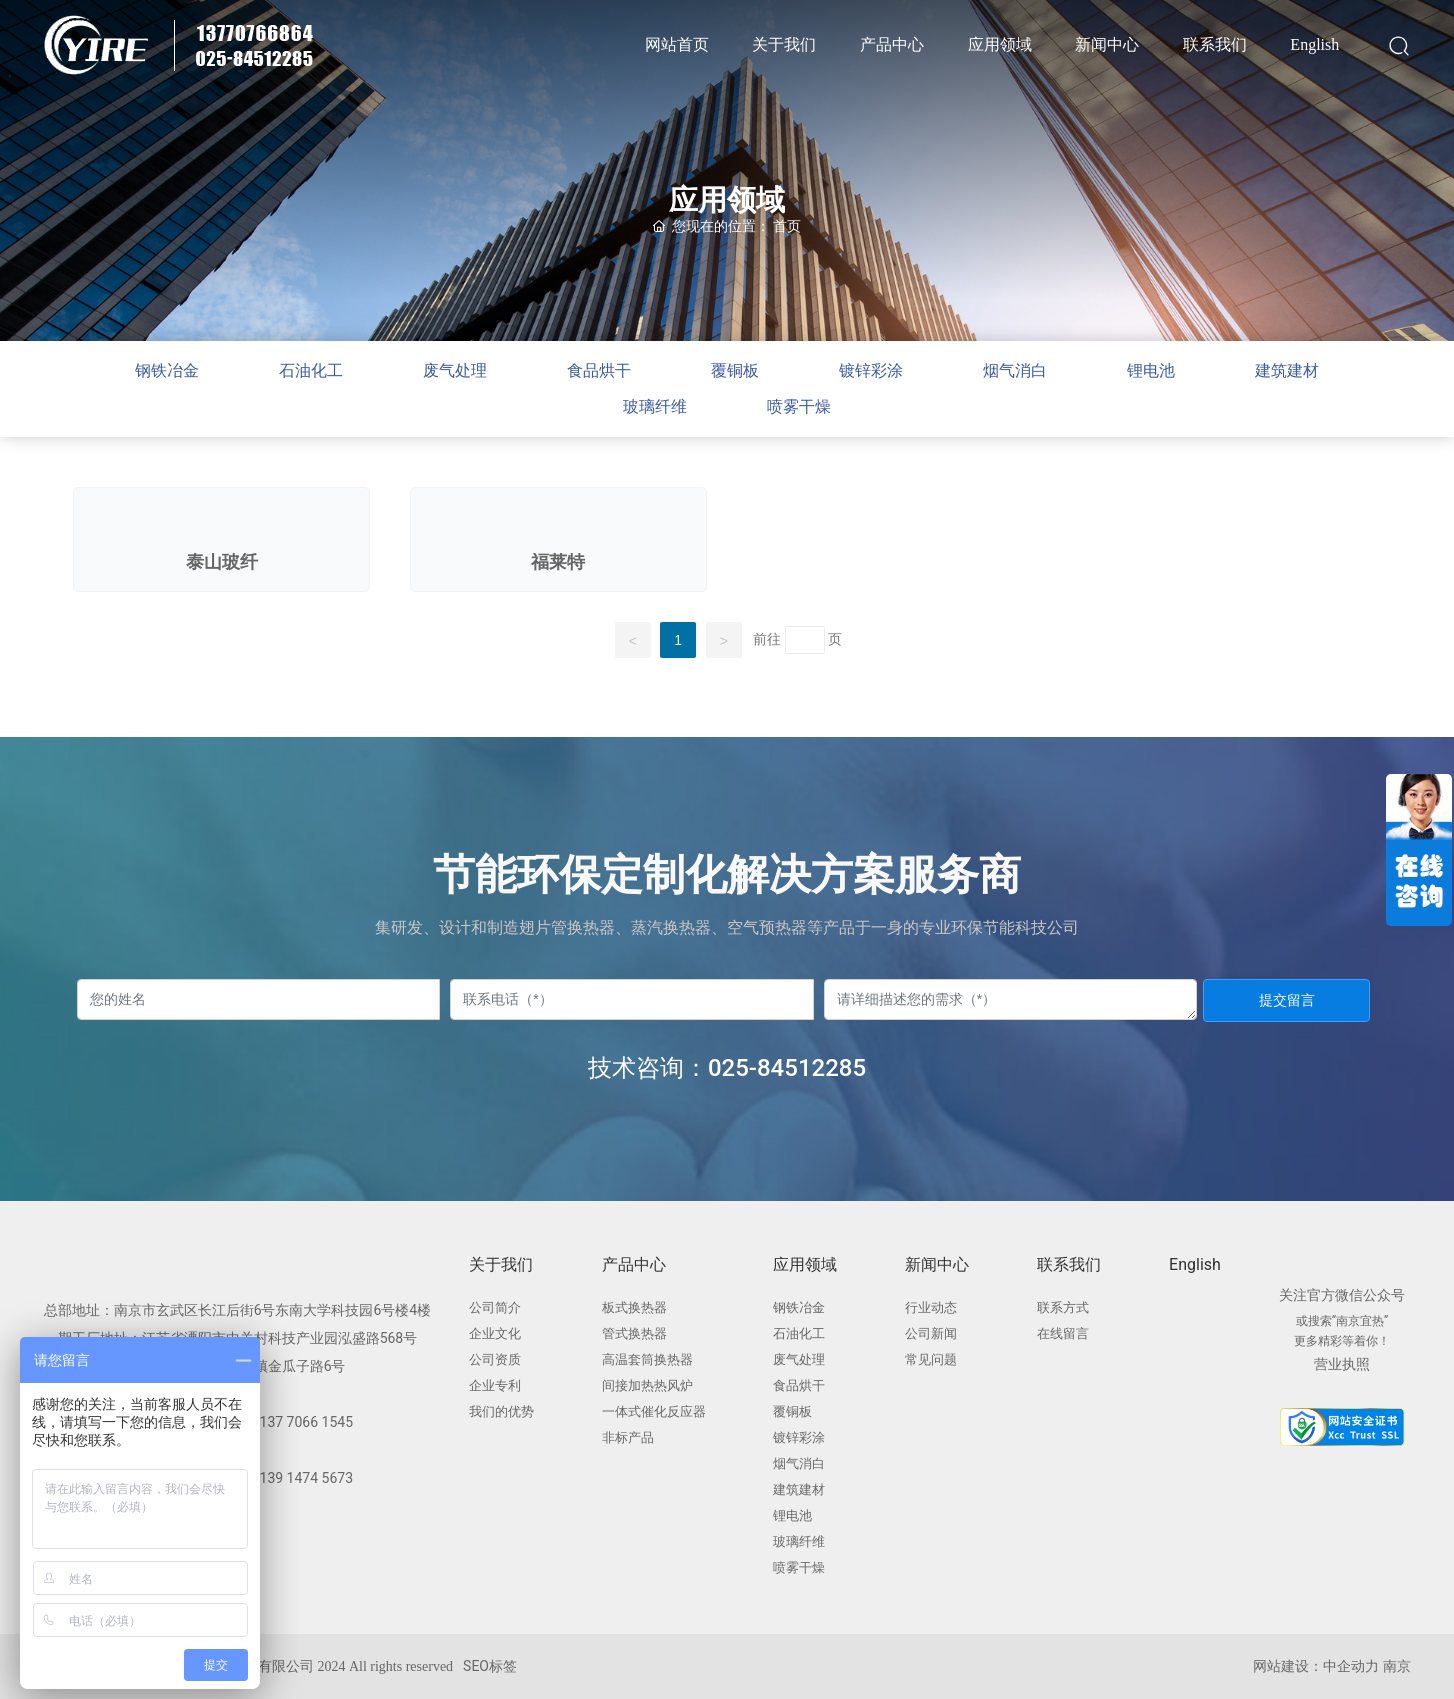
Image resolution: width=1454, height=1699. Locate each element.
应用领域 (727, 200)
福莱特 (558, 562)
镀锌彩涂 (871, 370)
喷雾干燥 (799, 406)
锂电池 (1151, 370)
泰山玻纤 (222, 562)
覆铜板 (735, 370)
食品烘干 (599, 370)
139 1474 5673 (307, 1478)
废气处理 (455, 370)
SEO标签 (490, 1666)
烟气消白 (1015, 370)
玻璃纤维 (655, 406)
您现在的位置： (727, 226)
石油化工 (311, 370)
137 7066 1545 (307, 1422)
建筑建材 (1287, 370)
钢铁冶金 (167, 370)
